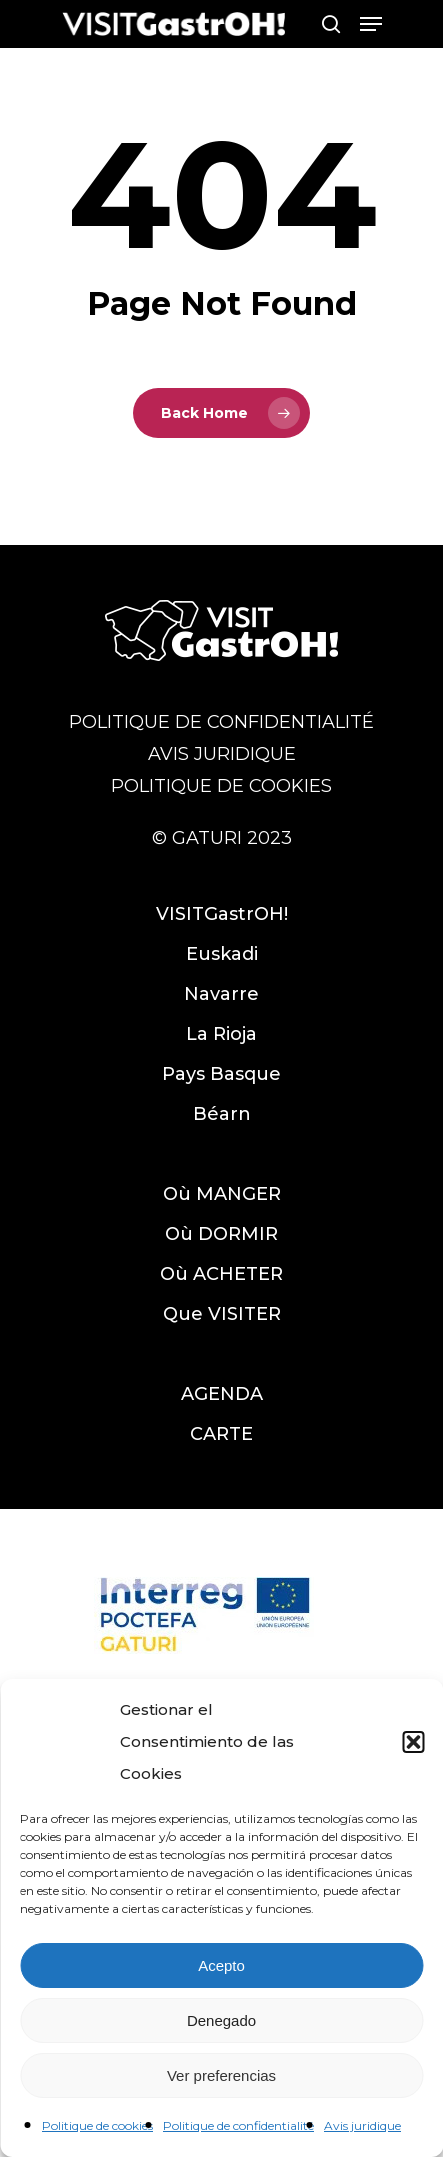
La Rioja (221, 1034)
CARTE (221, 1434)
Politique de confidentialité (238, 2125)
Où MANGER (222, 1194)
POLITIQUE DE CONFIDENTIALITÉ (221, 722)
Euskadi (222, 954)
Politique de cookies (97, 2125)
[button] (413, 1742)
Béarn (222, 1114)
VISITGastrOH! (222, 914)
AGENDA (222, 1394)
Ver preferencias (221, 2075)
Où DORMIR (221, 1234)
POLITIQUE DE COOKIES (221, 786)
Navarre (221, 994)
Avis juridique (362, 2125)
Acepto (221, 1965)
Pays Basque (221, 1074)
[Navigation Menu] (371, 24)
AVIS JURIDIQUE (222, 754)
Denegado (221, 2020)
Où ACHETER (221, 1274)
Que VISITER (222, 1314)
